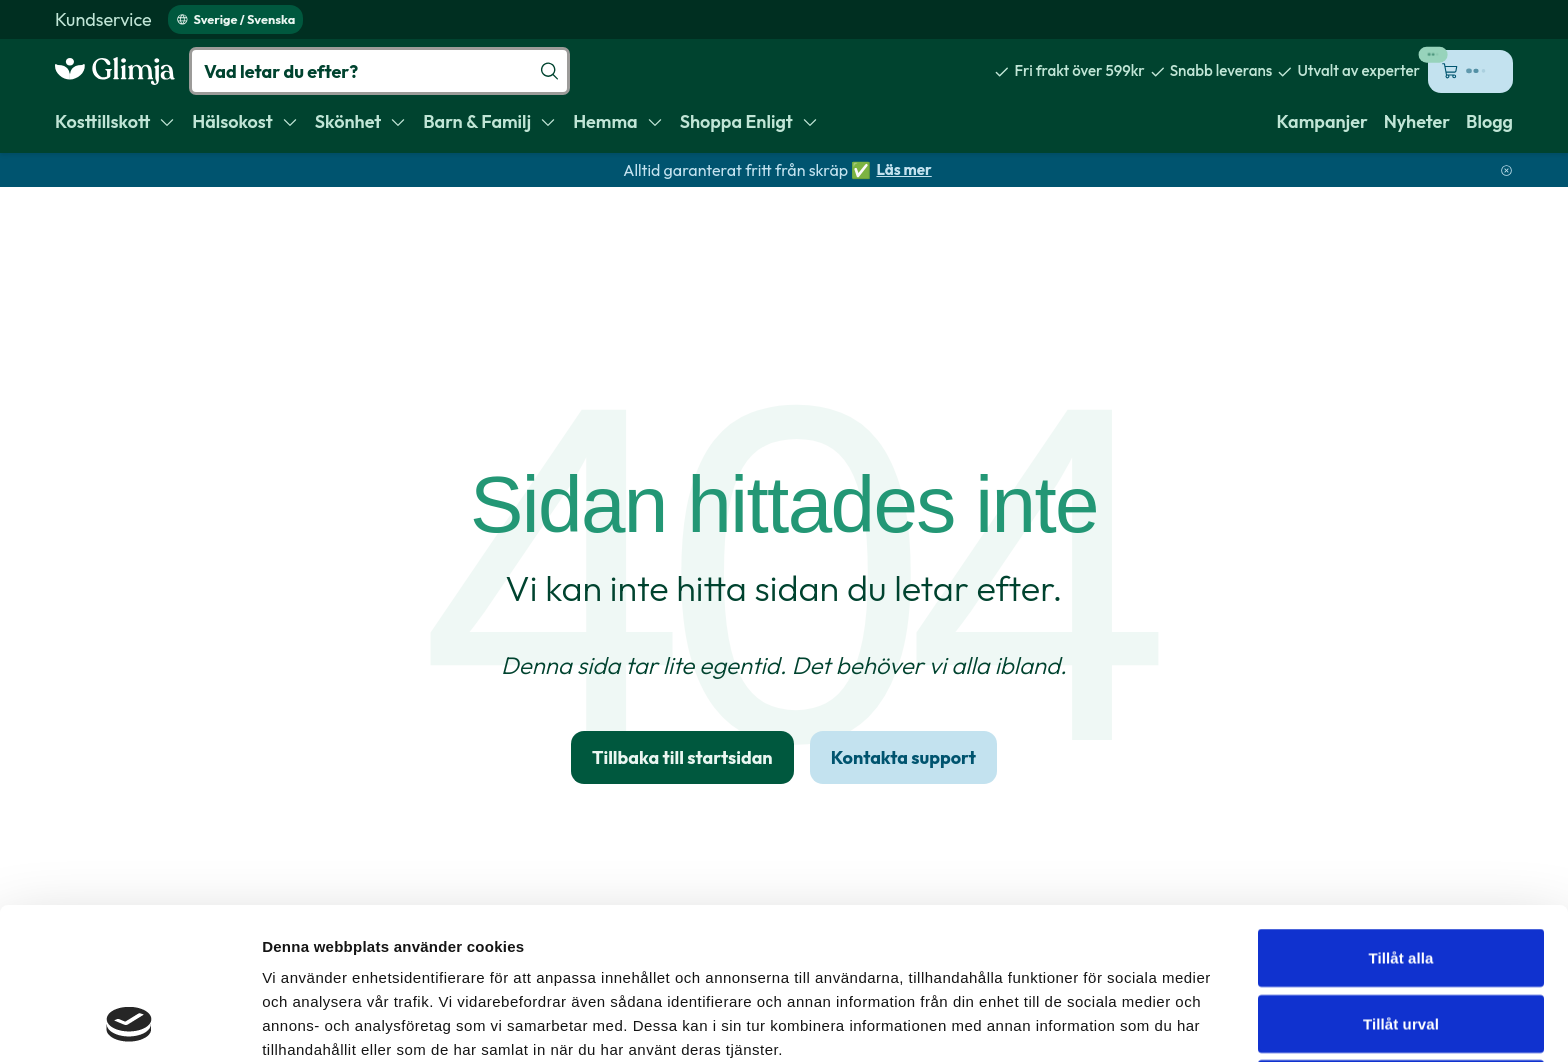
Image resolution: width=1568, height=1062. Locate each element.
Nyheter (1417, 121)
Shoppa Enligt (749, 121)
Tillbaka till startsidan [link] (682, 757)
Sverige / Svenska (236, 19)
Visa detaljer (1086, 1022)
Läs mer (903, 169)
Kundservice (103, 19)
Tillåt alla (1400, 815)
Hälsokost (245, 121)
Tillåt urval (1401, 881)
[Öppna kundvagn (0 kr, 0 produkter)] (1470, 71)
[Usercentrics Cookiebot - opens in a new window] (129, 1023)
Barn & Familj (490, 121)
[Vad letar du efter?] (379, 71)
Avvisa (1401, 946)
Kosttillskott (115, 121)
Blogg (1489, 121)
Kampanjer (1322, 121)
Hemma (618, 121)
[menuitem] (103, 19)
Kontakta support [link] (903, 757)
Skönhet (361, 121)
